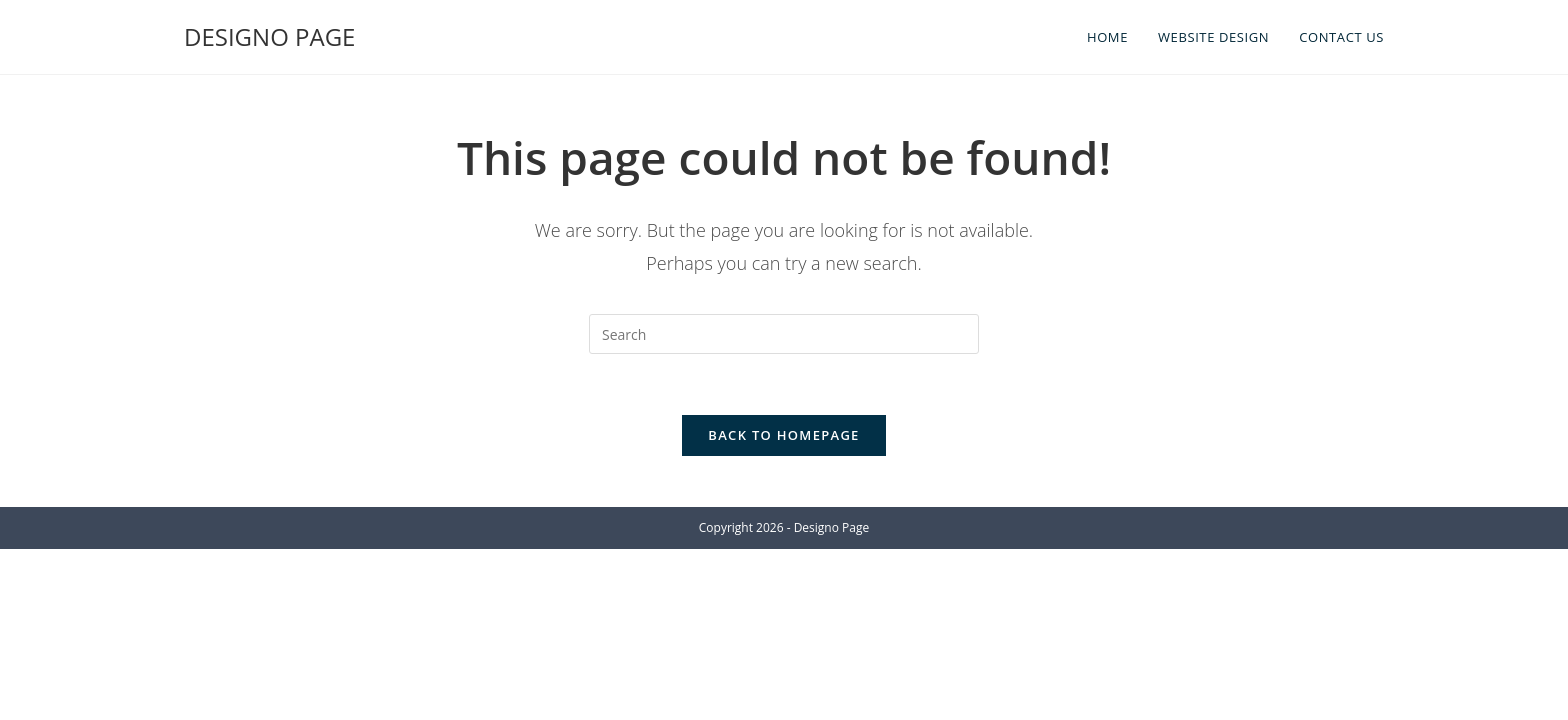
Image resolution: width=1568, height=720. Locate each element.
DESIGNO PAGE (269, 36)
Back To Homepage (783, 435)
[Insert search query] (784, 334)
